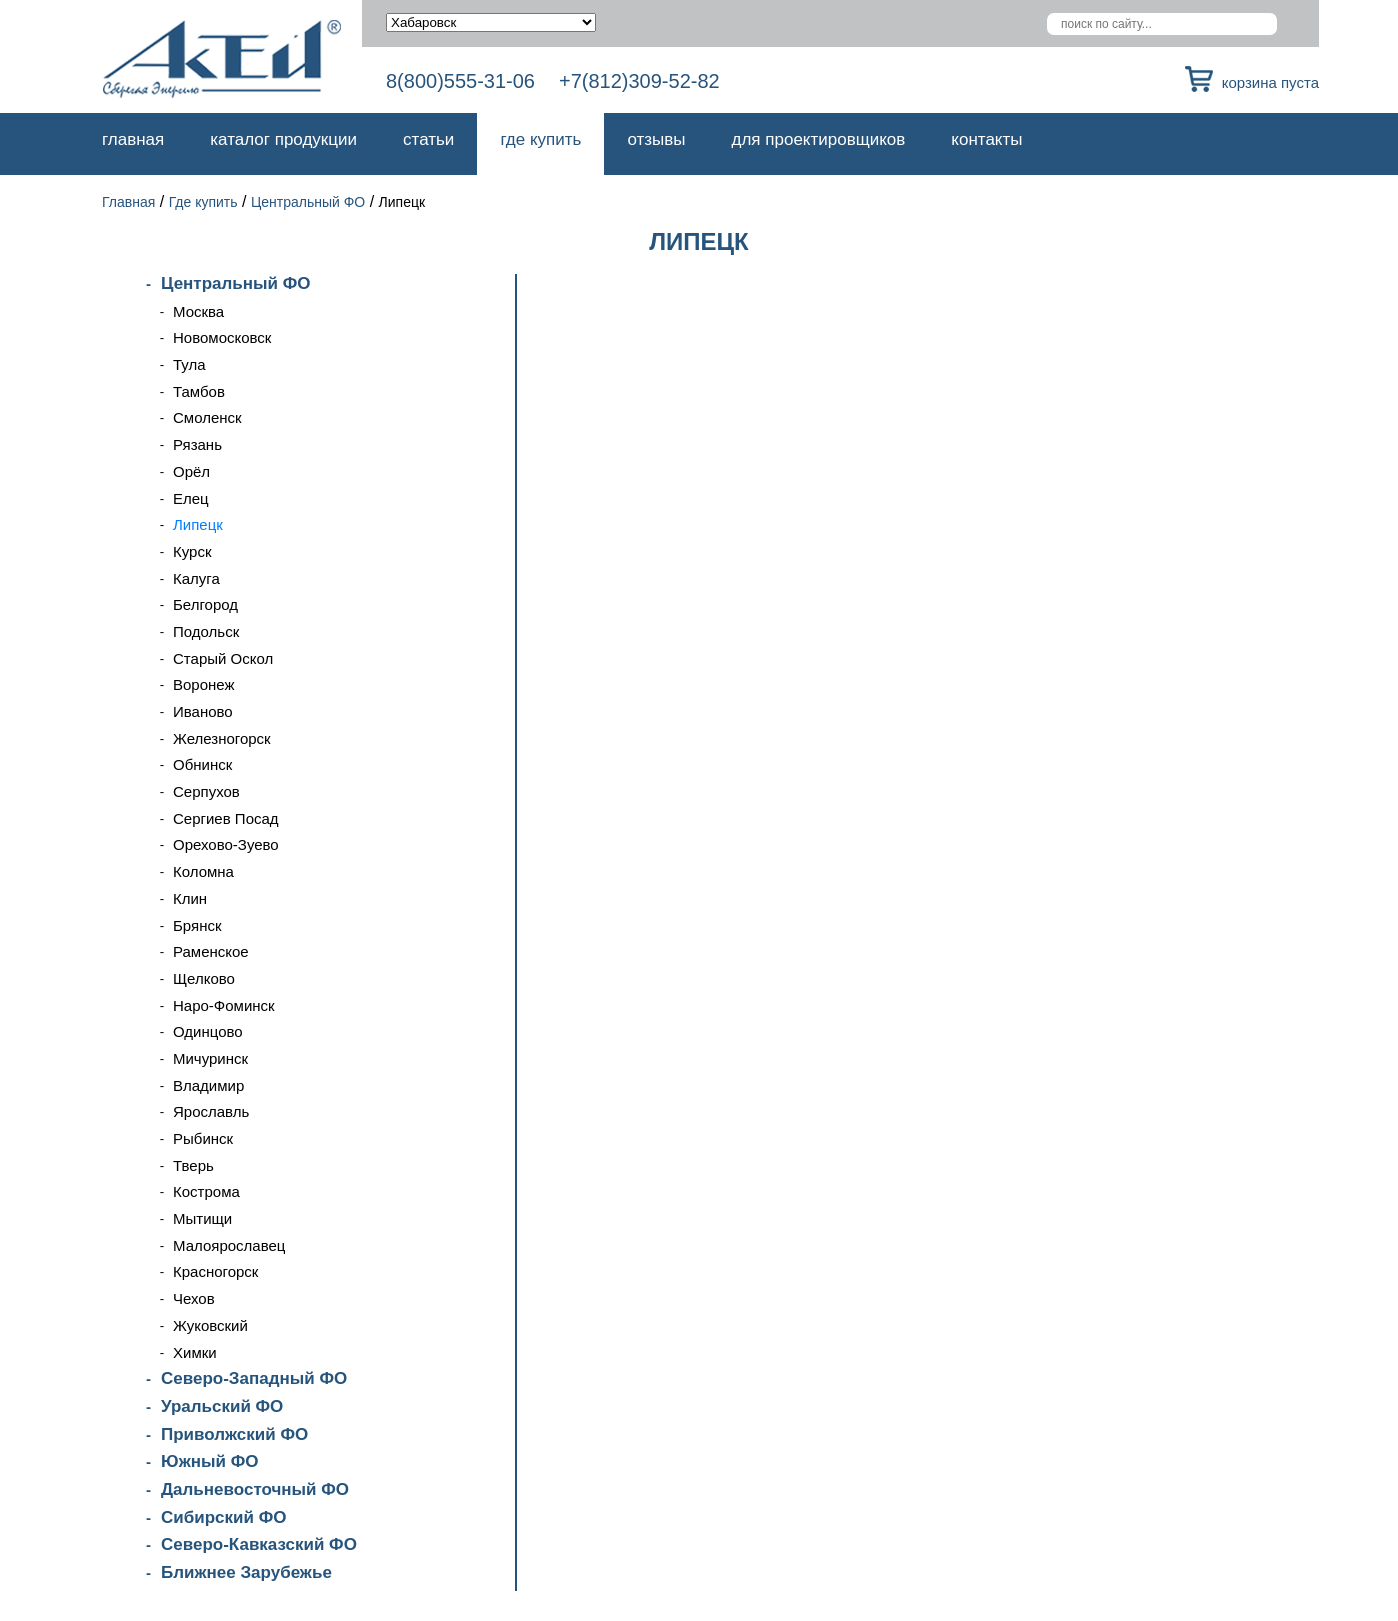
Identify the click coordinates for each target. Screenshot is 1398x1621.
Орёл (191, 471)
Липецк (198, 524)
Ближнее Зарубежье (246, 1572)
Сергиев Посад (226, 818)
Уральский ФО (222, 1406)
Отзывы (656, 139)
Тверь (193, 1165)
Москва (198, 311)
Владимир (208, 1085)
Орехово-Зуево (226, 844)
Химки (195, 1352)
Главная (133, 139)
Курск (192, 551)
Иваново (203, 711)
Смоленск (207, 417)
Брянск (197, 925)
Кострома (206, 1191)
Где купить (540, 139)
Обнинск (202, 764)
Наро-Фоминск (224, 1005)
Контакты (986, 139)
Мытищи (202, 1218)
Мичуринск (210, 1058)
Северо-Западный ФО (254, 1378)
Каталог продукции (283, 139)
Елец (191, 498)
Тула (189, 364)
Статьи (428, 139)
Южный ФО (209, 1461)
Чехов (194, 1298)
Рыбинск (203, 1138)
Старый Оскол (223, 658)
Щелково (204, 978)
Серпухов (206, 791)
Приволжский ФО (234, 1434)
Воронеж (204, 684)
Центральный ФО (308, 202)
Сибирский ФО (223, 1517)
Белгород (205, 604)
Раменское (211, 951)
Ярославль (211, 1111)
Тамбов (199, 391)
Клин (190, 898)
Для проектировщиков (819, 139)
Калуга (196, 578)
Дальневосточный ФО (255, 1489)
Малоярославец (229, 1245)
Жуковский (210, 1325)
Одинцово (208, 1031)
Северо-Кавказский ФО (259, 1544)
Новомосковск (222, 337)
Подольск (206, 631)
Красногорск (215, 1271)
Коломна (203, 871)
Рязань (197, 444)
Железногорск (222, 738)
